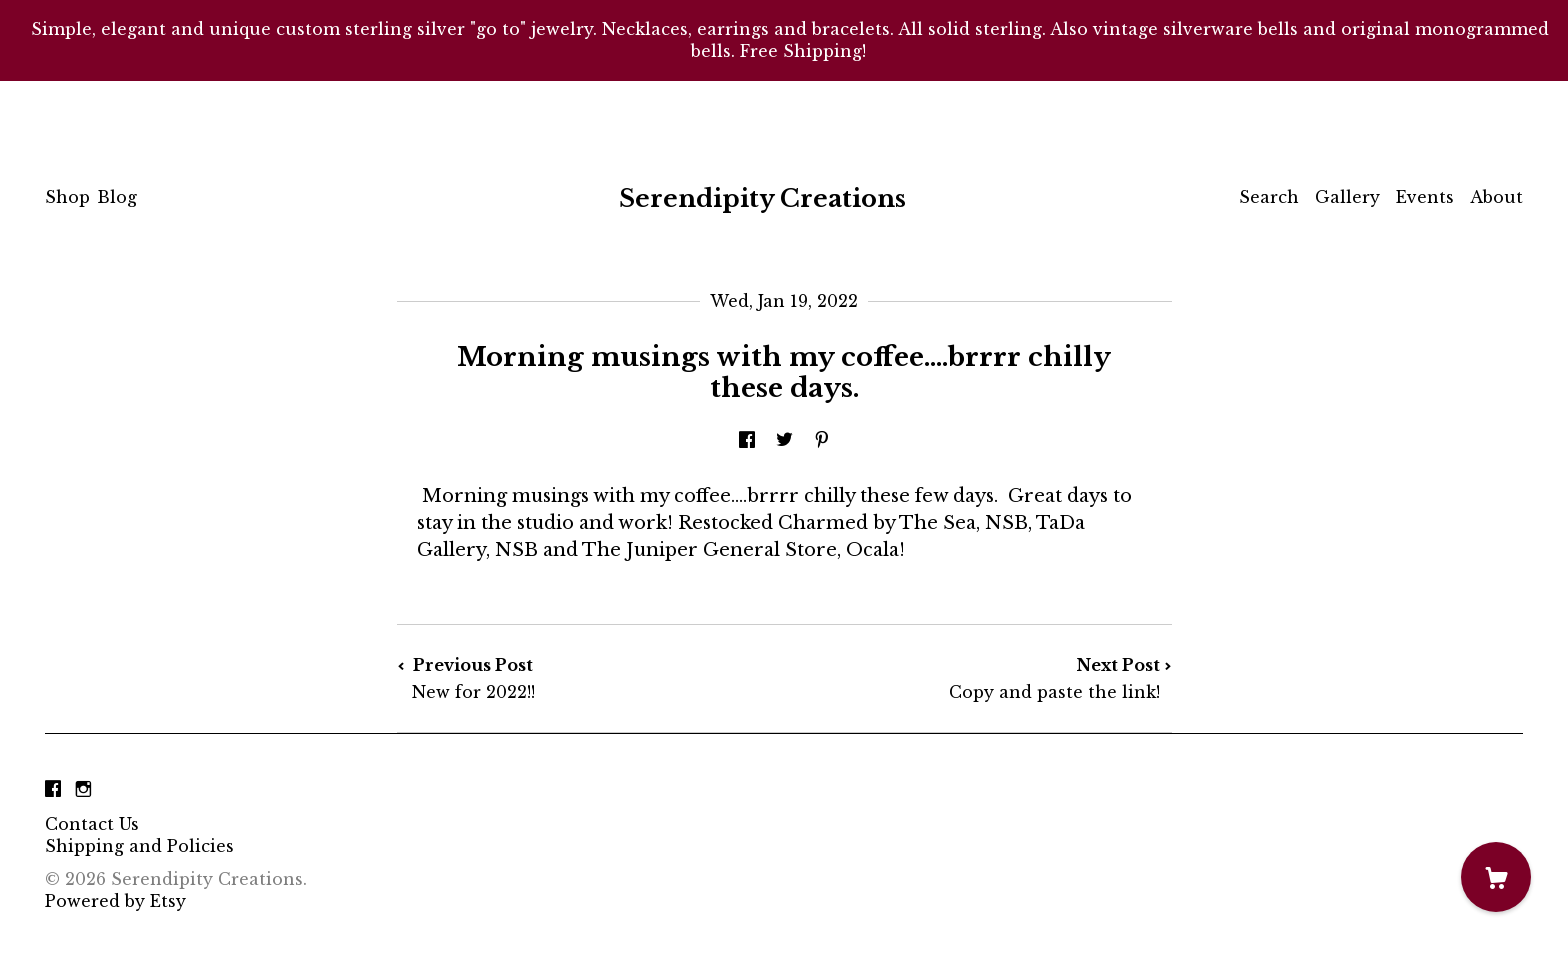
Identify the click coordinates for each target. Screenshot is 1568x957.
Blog (117, 197)
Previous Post (591, 678)
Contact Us (92, 824)
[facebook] (53, 790)
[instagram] (83, 790)
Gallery (1347, 197)
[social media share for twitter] (784, 440)
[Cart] (1496, 877)
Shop (67, 197)
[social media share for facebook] (747, 440)
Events (1425, 197)
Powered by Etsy (115, 901)
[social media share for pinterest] (822, 440)
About (1496, 197)
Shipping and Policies (139, 846)
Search (1269, 197)
